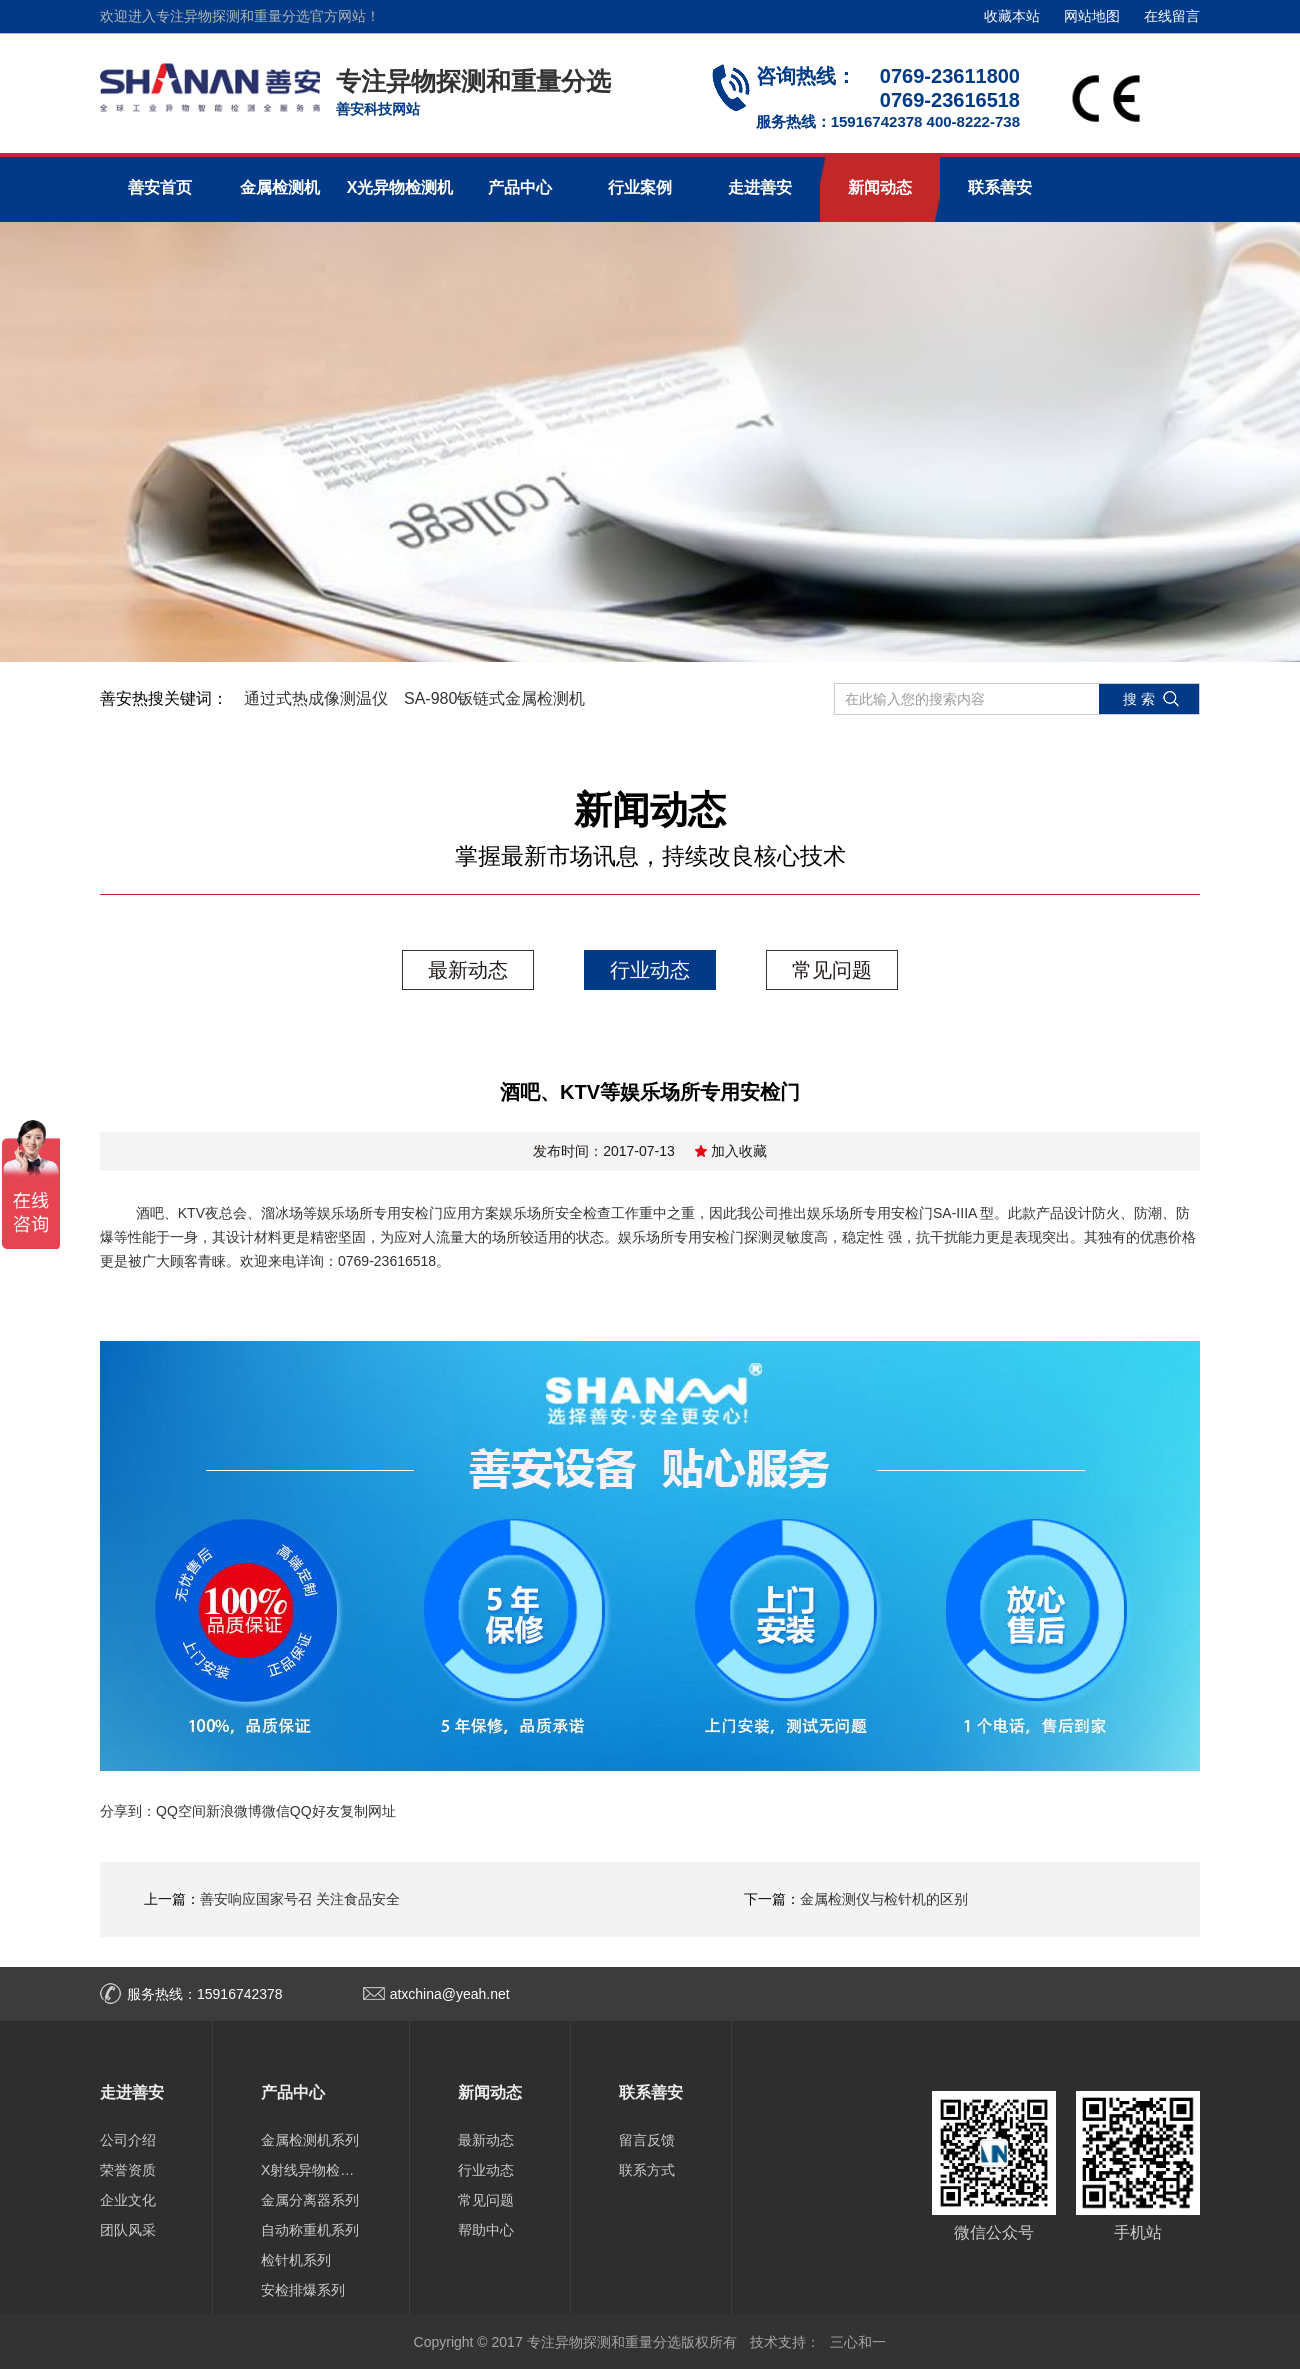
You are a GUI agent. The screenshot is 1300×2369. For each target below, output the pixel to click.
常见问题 (832, 970)
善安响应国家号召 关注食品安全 (300, 1899)
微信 (276, 1811)
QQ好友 (315, 1811)
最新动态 (468, 970)
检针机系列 (296, 2260)
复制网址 (368, 1811)
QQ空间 (181, 1811)
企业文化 (128, 2200)
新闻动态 (880, 187)
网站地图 (1092, 16)
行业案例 (640, 187)
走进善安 (760, 187)
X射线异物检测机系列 (311, 2170)
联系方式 (647, 2170)
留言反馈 (647, 2140)
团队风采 (128, 2230)
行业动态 (650, 970)
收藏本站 (1012, 16)
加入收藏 (739, 1151)
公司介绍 (128, 2140)
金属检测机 (280, 187)
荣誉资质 (128, 2170)
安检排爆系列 (303, 2290)
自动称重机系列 (310, 2230)
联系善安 (1000, 187)
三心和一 (858, 2342)
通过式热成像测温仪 (316, 698)
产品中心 (520, 187)
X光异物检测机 (400, 187)
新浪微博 (234, 1811)
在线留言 (1172, 16)
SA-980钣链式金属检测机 (494, 698)
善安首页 (160, 187)
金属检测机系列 (310, 2140)
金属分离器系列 (310, 2200)
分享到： (128, 1811)
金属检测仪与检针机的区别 (884, 1899)
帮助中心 (486, 2230)
